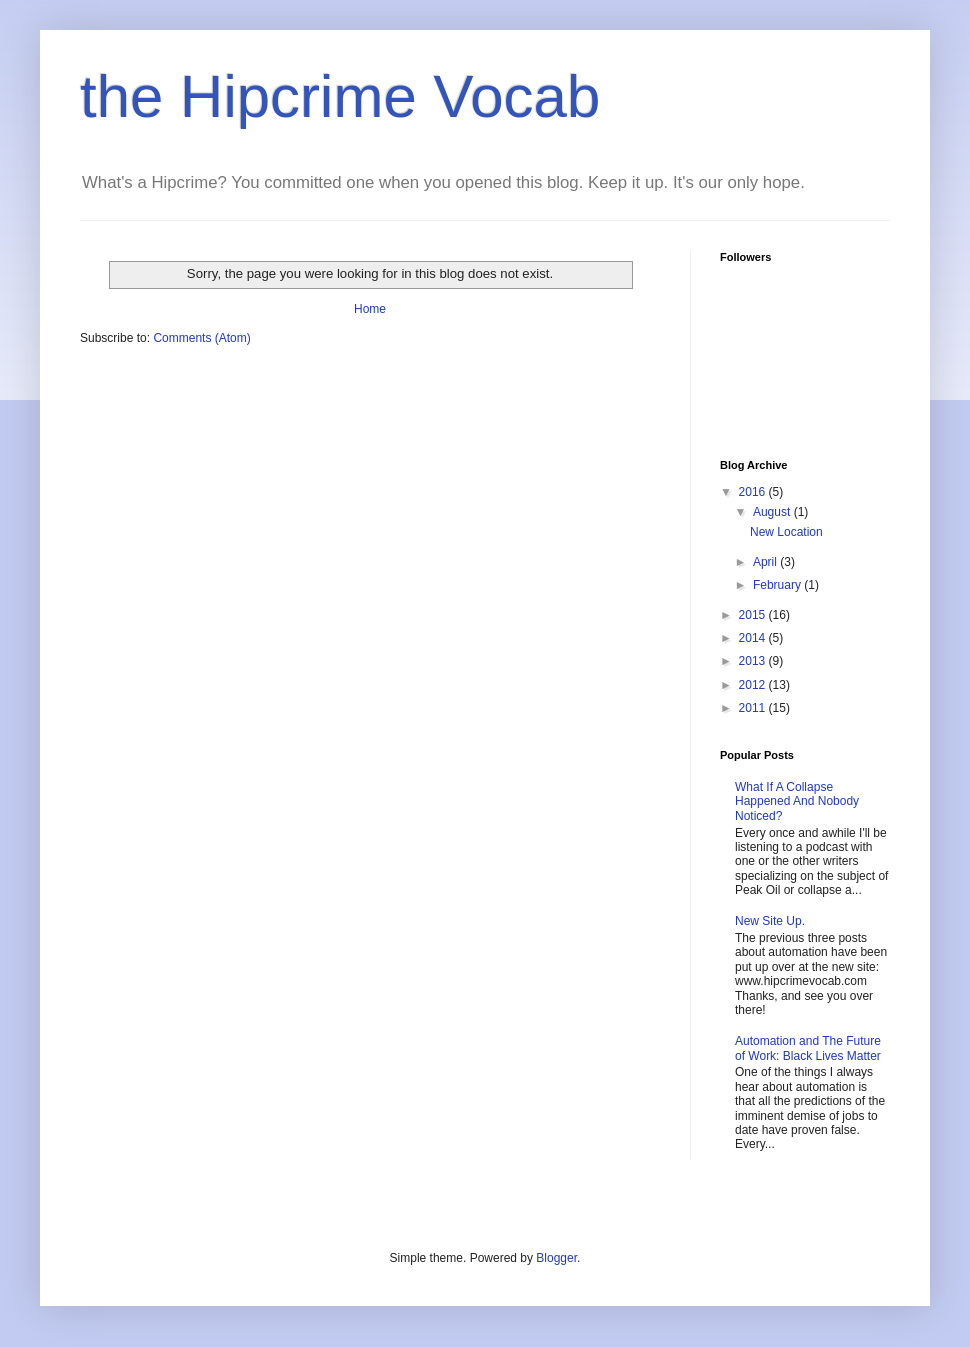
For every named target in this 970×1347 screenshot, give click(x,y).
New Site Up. (770, 921)
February (778, 585)
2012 (754, 685)
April (766, 562)
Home (370, 309)
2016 (754, 492)
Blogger (556, 1258)
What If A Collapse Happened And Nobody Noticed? (797, 801)
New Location (786, 532)
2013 (754, 661)
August (773, 512)
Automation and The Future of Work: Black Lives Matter (808, 1048)
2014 (754, 638)
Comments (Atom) (201, 338)
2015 (754, 615)
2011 (754, 708)
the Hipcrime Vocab (340, 96)
